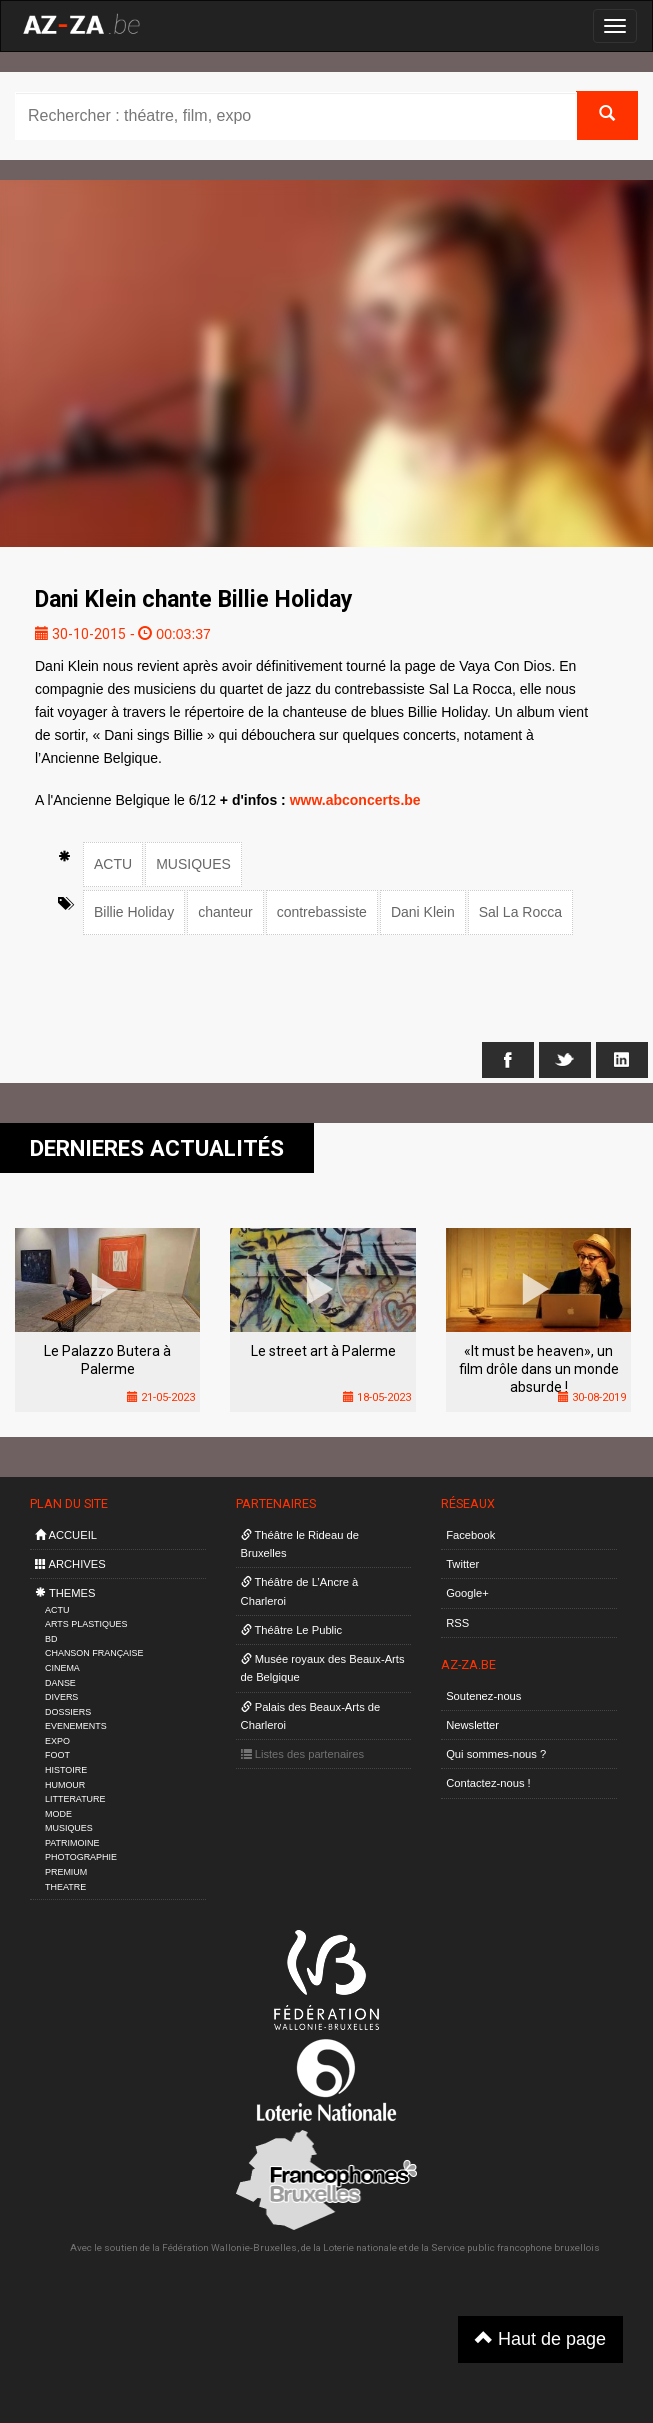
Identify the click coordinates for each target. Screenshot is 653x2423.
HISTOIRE (66, 1770)
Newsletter (472, 1725)
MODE (58, 1814)
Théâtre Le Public (292, 1630)
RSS (457, 1623)
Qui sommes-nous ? (496, 1754)
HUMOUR (65, 1785)
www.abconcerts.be (355, 800)
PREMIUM (66, 1872)
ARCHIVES (70, 1564)
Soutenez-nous (483, 1696)
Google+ (467, 1593)
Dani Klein (423, 912)
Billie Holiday (134, 912)
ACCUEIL (66, 1535)
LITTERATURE (75, 1799)
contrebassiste (322, 912)
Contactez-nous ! (488, 1783)
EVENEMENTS (76, 1726)
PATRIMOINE (72, 1843)
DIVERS (61, 1697)
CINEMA (62, 1668)
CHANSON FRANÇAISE (94, 1653)
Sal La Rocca (520, 912)
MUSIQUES (193, 864)
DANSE (60, 1683)
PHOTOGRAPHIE (81, 1857)
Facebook (470, 1535)
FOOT (57, 1755)
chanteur (225, 912)
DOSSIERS (68, 1712)
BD (51, 1639)
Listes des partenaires (303, 1754)
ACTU (113, 864)
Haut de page (540, 2338)
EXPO (57, 1741)
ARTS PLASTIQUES (86, 1624)
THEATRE (65, 1887)
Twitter (462, 1564)
